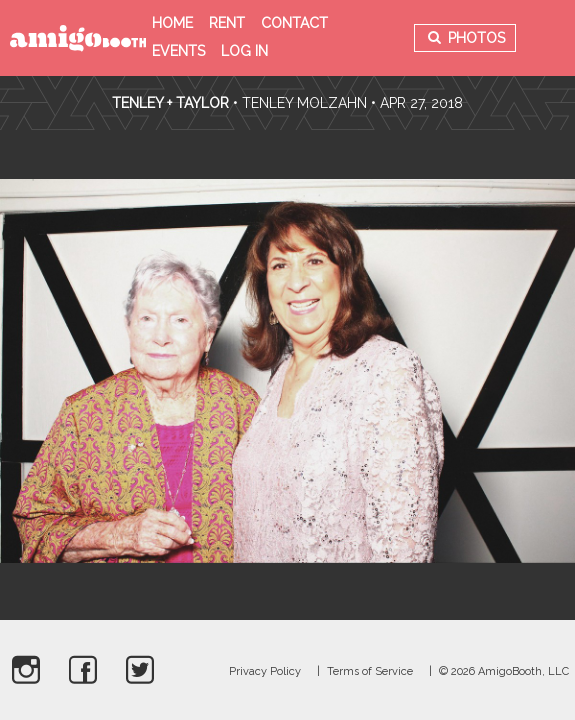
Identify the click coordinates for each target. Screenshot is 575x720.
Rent (227, 23)
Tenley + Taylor (170, 103)
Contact (294, 23)
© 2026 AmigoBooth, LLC (504, 671)
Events (178, 51)
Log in (244, 51)
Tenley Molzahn (304, 103)
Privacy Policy (265, 671)
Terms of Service (370, 671)
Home (172, 23)
